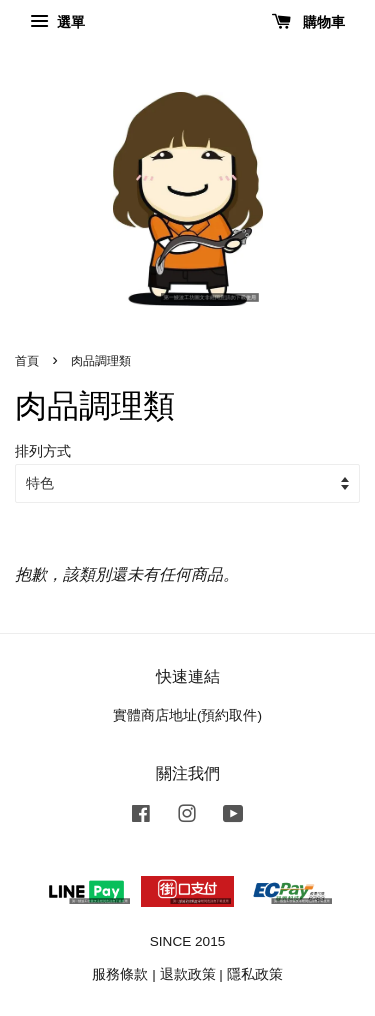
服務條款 (120, 974)
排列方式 (43, 451)
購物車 (308, 22)
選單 (57, 22)
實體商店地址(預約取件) (187, 715)
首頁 (27, 361)
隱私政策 (255, 974)
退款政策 (188, 974)
